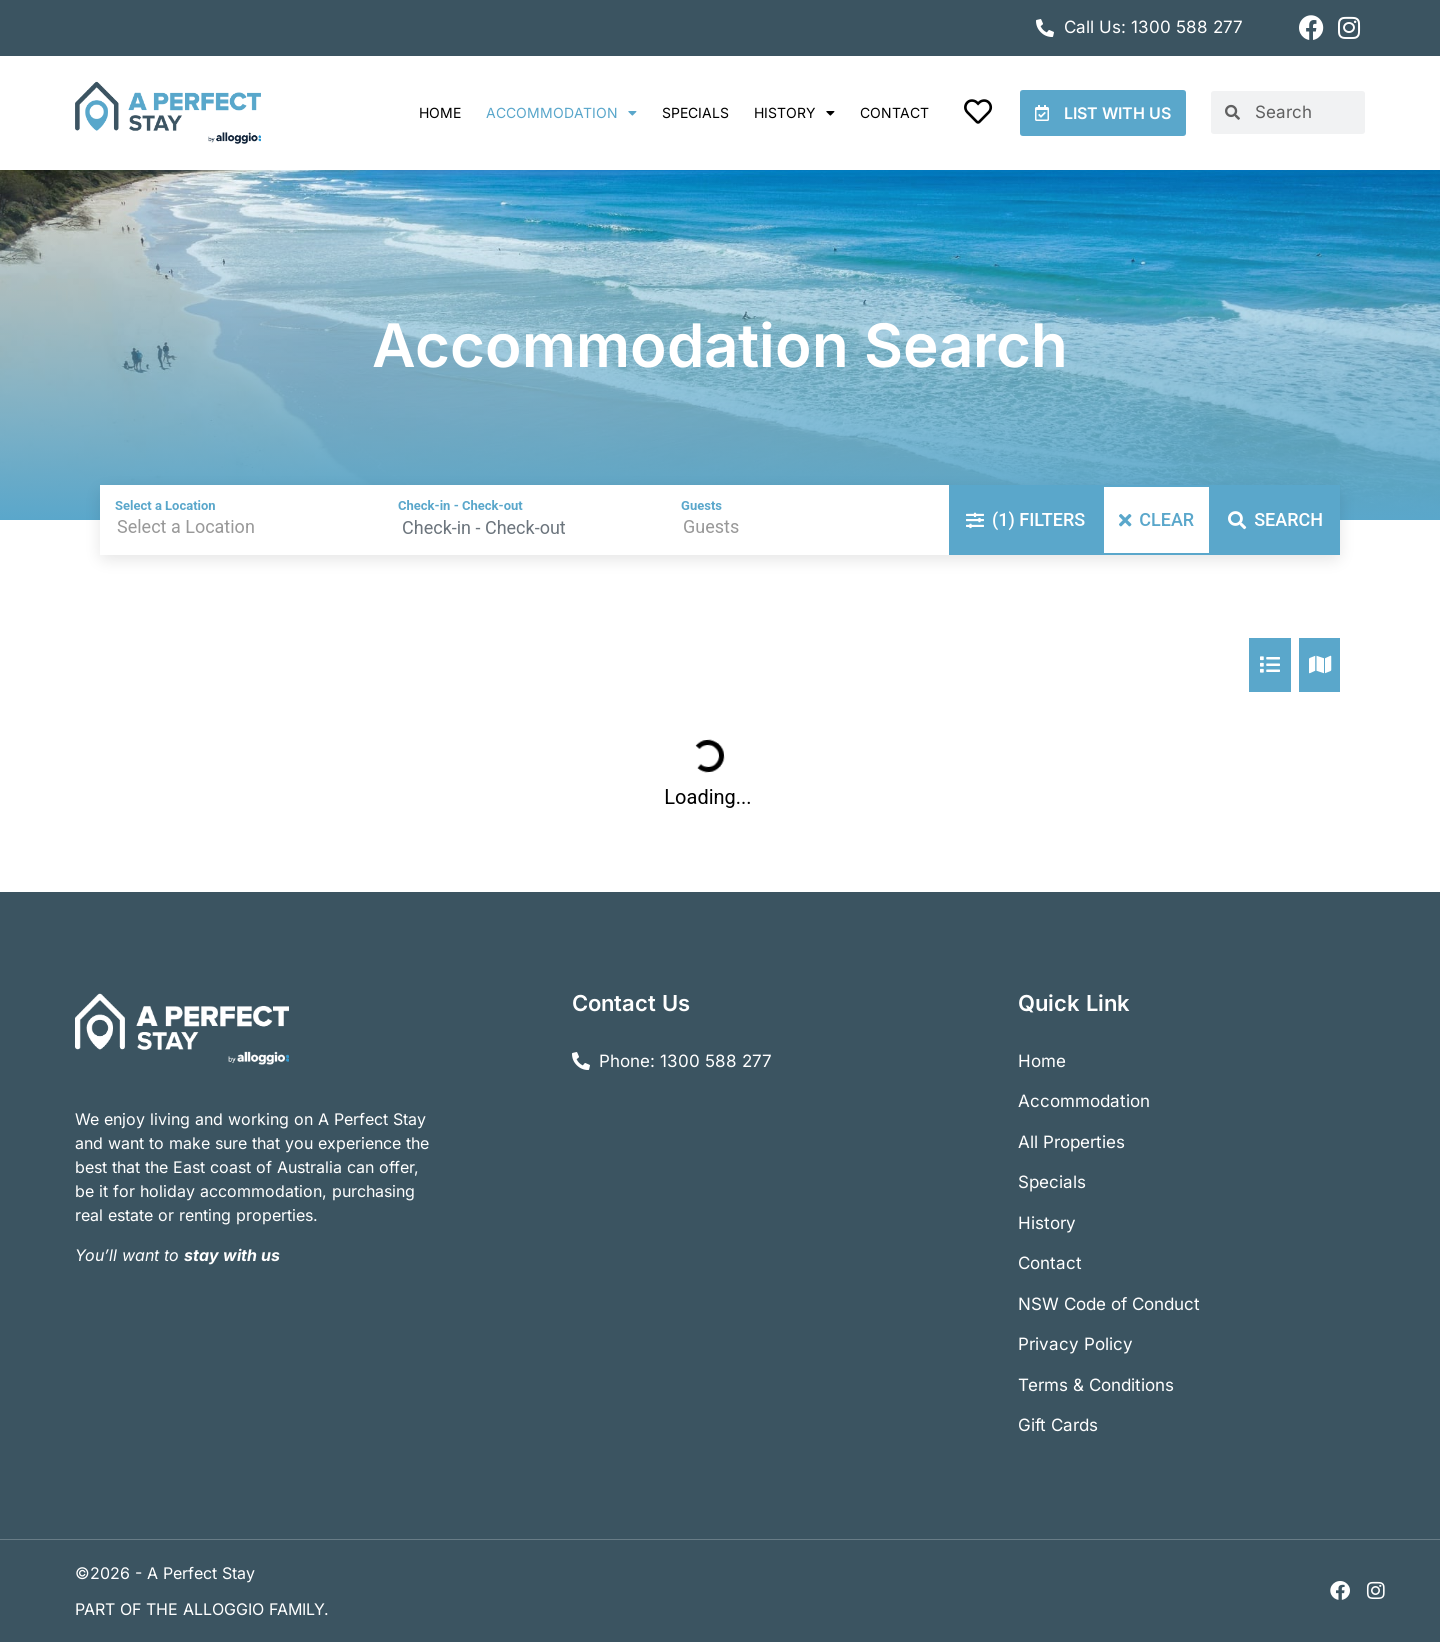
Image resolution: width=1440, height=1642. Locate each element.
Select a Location (165, 505)
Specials (695, 112)
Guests (701, 505)
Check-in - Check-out (460, 505)
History (794, 113)
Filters (1025, 519)
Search (1275, 519)
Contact (894, 112)
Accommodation (561, 113)
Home (440, 112)
